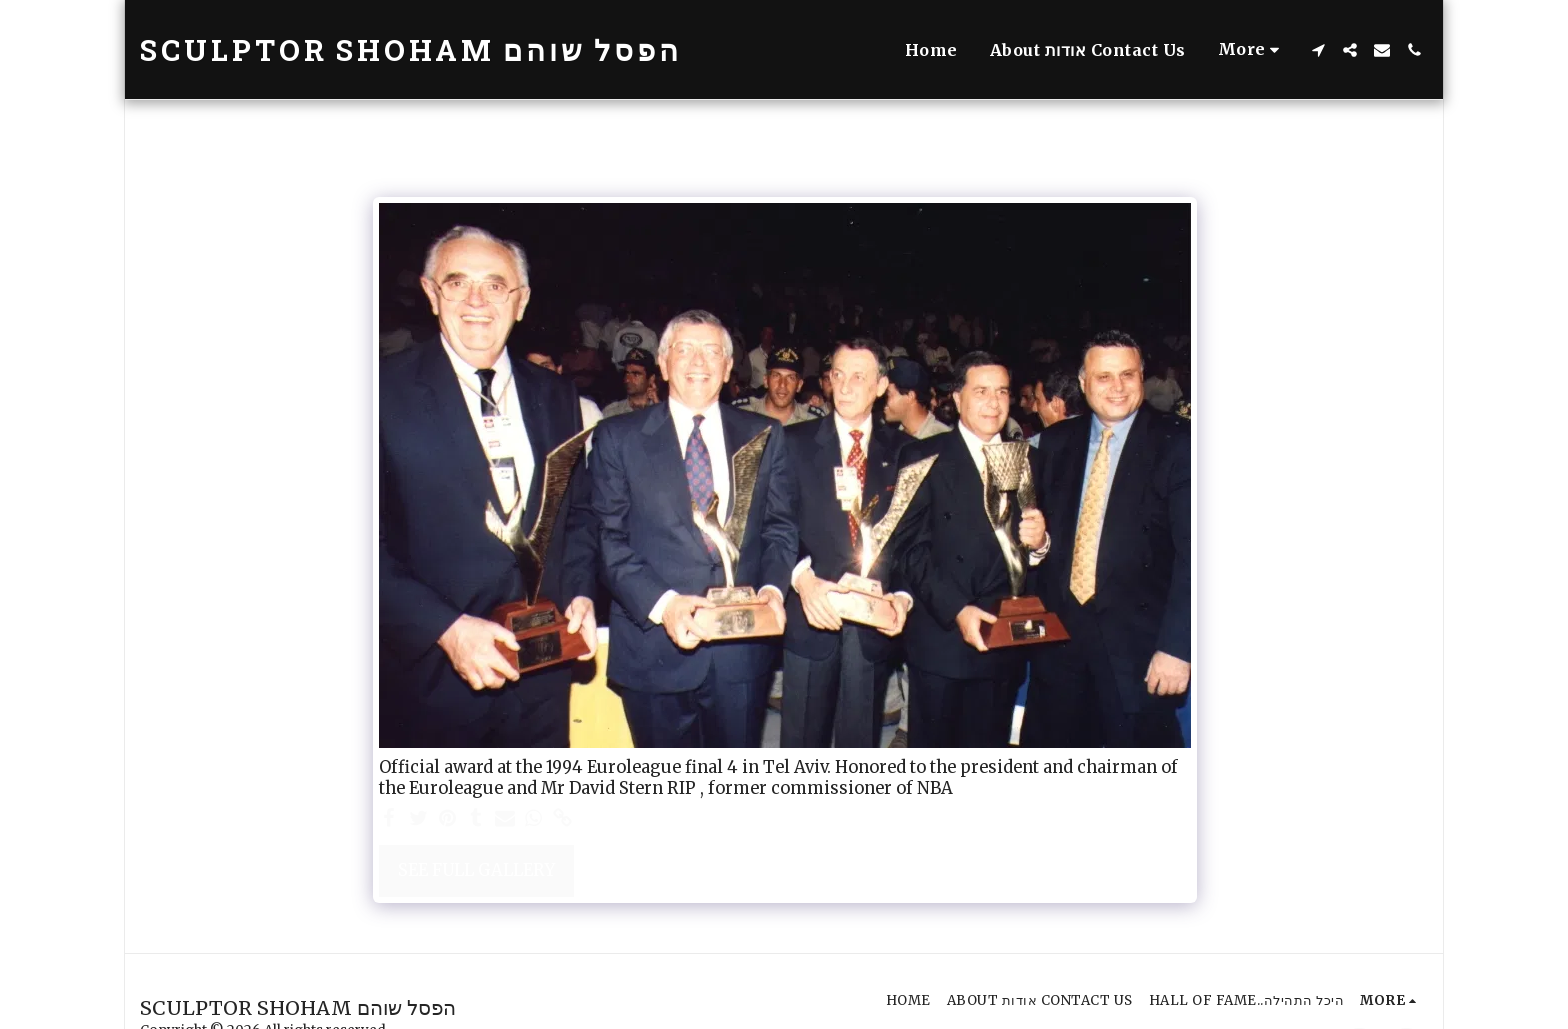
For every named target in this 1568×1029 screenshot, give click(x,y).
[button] (1318, 50)
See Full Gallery (476, 870)
